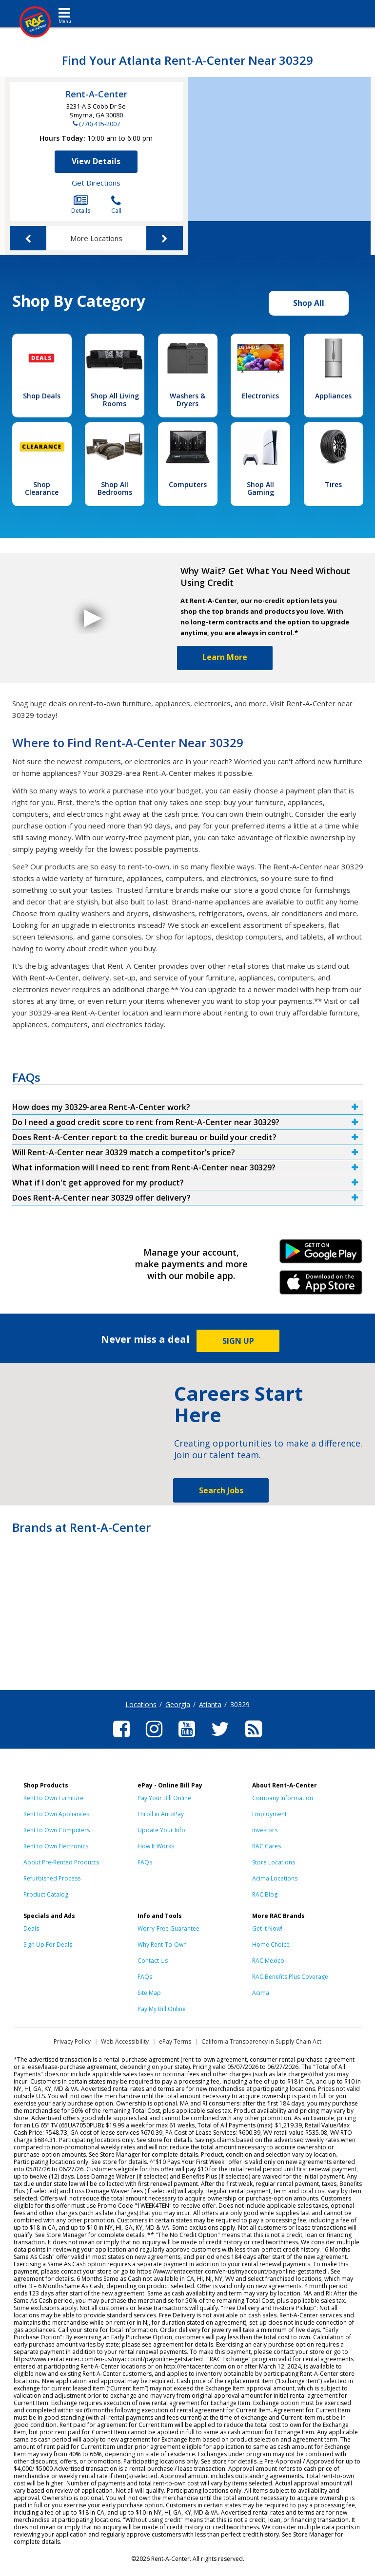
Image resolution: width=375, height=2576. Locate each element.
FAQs (145, 1862)
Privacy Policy (72, 2041)
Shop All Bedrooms (115, 488)
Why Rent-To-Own (162, 1944)
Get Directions (96, 183)
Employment (269, 1814)
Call (116, 205)
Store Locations (273, 1862)
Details (80, 205)
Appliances (333, 395)
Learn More (224, 657)
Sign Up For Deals (47, 1944)
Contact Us (153, 1960)
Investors (264, 1830)
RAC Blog (264, 1894)
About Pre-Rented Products (61, 1862)
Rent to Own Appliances (56, 1814)
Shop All (308, 303)
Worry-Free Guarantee (168, 1928)
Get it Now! (267, 1928)
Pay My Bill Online (162, 2009)
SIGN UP (238, 1340)
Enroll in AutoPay (161, 1814)
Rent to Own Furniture (53, 1798)
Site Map (149, 1993)
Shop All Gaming (260, 488)
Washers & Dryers (187, 399)
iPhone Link (321, 1285)
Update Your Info (161, 1830)
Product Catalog (45, 1894)
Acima (260, 1993)
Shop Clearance (42, 488)
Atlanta (210, 1704)
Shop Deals (41, 395)
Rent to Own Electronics (55, 1846)
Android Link (321, 1254)
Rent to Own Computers (56, 1830)
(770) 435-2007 (99, 123)
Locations (141, 1704)
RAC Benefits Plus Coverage (290, 1977)
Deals (31, 1928)
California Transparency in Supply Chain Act (261, 2041)
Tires (333, 484)
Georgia (177, 1704)
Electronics (260, 395)
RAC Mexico (268, 1960)
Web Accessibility (125, 2041)
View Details (96, 161)
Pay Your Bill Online (164, 1798)
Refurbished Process (51, 1878)
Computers (188, 484)
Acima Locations (274, 1878)
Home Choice (271, 1944)
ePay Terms (175, 2041)
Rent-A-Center (96, 94)
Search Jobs (221, 1490)
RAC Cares (266, 1846)
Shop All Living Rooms (114, 399)
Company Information (282, 1798)
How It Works (156, 1846)
